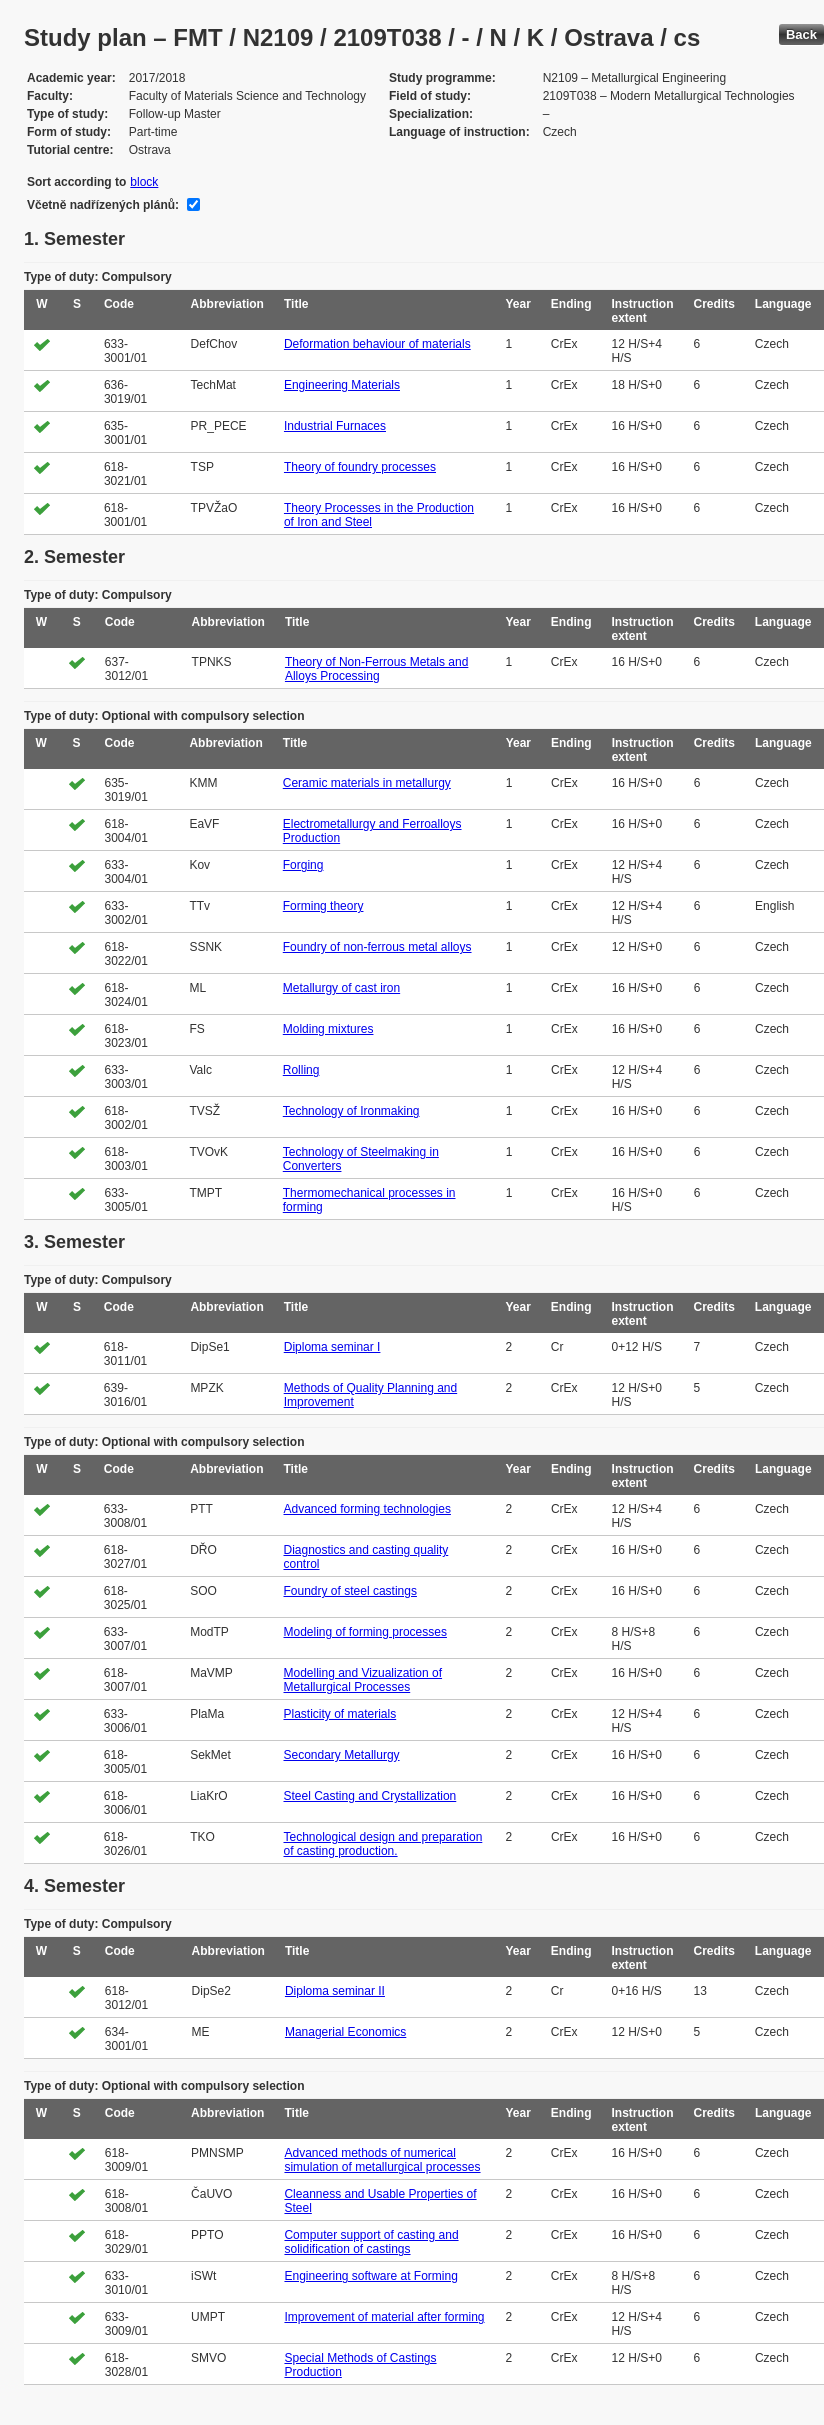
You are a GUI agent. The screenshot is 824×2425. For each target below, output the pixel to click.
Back (801, 34)
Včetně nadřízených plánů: (103, 205)
